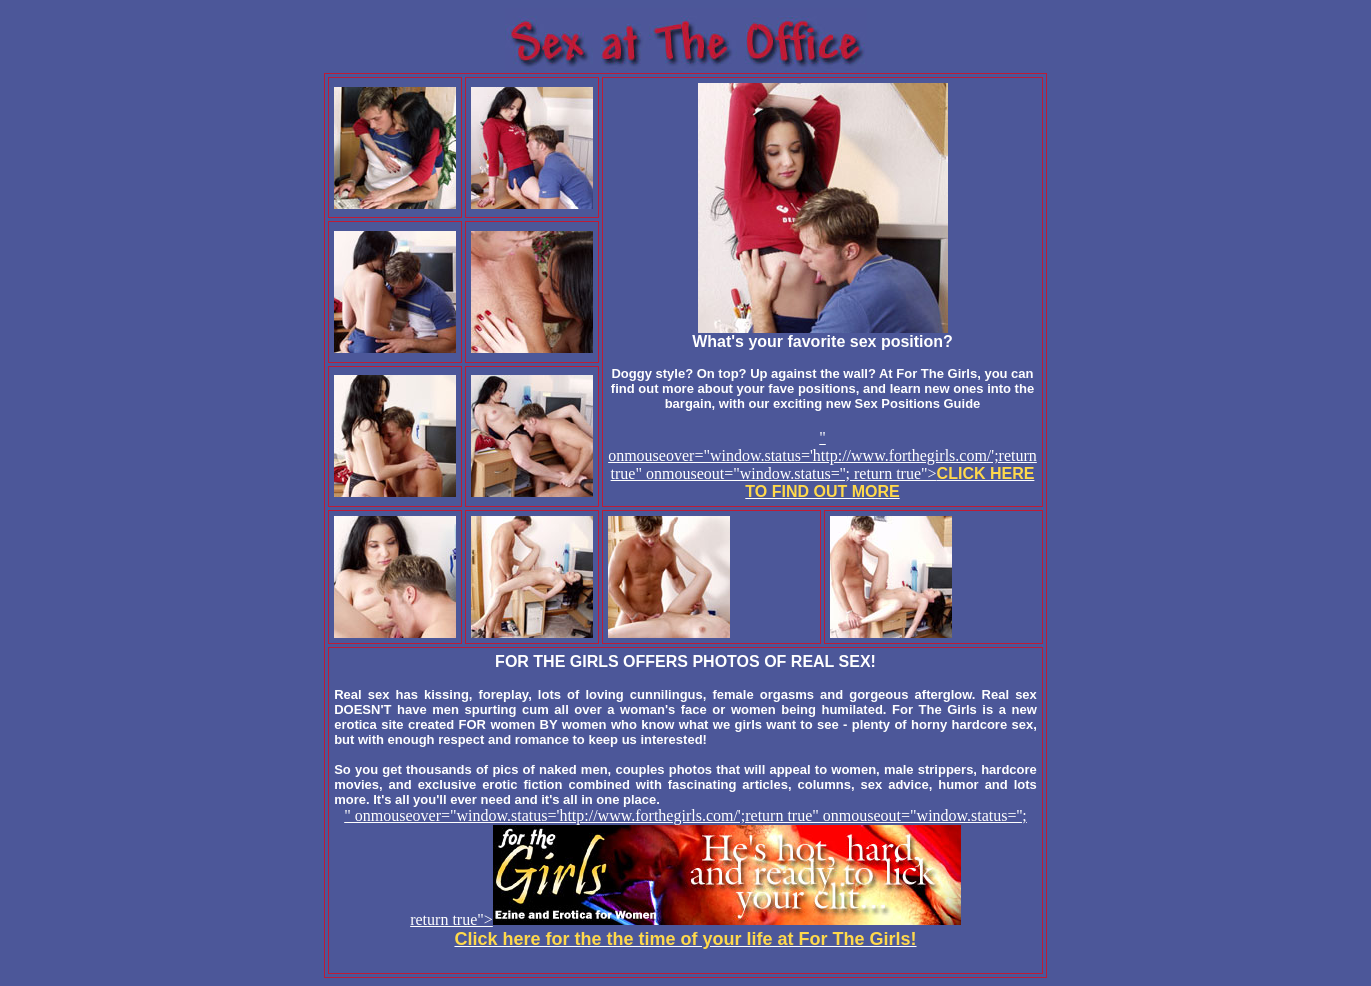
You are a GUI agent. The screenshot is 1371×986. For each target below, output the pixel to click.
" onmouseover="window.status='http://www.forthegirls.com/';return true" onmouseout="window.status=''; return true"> (822, 464)
